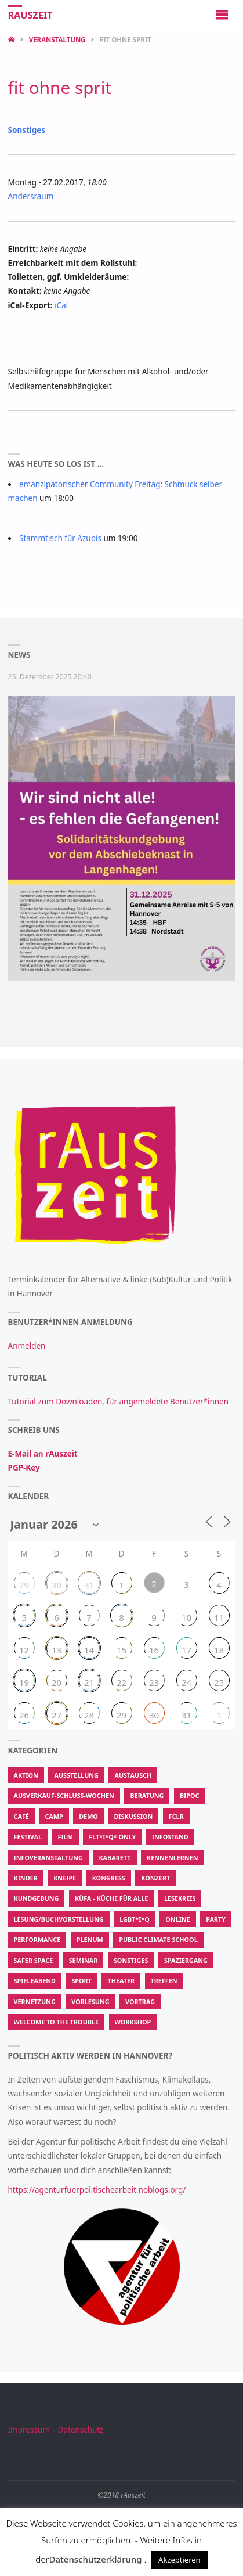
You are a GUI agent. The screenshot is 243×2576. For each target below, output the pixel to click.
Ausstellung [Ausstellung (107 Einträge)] (76, 1775)
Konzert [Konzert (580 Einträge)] (155, 1878)
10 (186, 1617)
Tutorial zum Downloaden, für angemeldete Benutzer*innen (118, 1401)
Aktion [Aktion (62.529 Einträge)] (26, 1775)
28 (89, 1715)
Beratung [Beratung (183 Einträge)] (147, 1795)
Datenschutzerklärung (95, 2559)
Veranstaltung (57, 39)
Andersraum (31, 196)
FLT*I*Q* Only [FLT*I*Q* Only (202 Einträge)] (112, 1836)
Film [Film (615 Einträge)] (64, 1836)
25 (219, 1682)
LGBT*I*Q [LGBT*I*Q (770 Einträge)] (134, 1919)
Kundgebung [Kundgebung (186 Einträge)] (36, 1898)
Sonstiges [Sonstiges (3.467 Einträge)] (131, 1960)
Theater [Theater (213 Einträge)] (121, 1980)
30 (56, 1585)
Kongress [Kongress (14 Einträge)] (108, 1878)
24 (186, 1682)
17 (186, 1650)
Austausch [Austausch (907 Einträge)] (132, 1775)
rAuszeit (30, 15)
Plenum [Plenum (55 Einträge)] (90, 1939)
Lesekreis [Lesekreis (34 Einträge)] (180, 1898)
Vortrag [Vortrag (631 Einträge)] (140, 2001)
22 (121, 1682)
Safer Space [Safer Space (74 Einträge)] (33, 1960)
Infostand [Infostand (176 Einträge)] (170, 1836)
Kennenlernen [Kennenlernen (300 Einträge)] (172, 1857)
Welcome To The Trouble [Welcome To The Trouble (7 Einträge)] (56, 2021)
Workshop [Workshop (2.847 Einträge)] (133, 2021)
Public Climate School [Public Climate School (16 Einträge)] (158, 1939)
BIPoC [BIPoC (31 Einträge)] (190, 1795)
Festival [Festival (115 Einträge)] (28, 1836)
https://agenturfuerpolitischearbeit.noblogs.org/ (97, 2190)
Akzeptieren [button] (179, 2560)
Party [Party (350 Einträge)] (216, 1919)
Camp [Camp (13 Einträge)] (54, 1816)
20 (56, 1682)
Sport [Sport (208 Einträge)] (81, 1980)
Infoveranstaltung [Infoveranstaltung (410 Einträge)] (48, 1857)
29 (24, 1585)
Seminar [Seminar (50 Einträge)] (83, 1960)
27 (56, 1715)
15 (121, 1650)
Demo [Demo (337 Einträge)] (88, 1816)
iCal (61, 305)
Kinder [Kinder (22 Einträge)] (26, 1878)
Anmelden (27, 1346)
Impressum (29, 2429)
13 (56, 1650)
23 (154, 1682)
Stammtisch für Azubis (60, 538)
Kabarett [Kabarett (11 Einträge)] (114, 1857)
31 (89, 1585)
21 (89, 1682)
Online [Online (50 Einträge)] (177, 1919)
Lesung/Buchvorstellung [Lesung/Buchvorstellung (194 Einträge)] (59, 1919)
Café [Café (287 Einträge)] (21, 1816)
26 (24, 1715)
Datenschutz (81, 2429)
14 (89, 1650)
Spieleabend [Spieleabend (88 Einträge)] (35, 1980)
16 (154, 1650)
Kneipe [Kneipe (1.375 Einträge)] (64, 1878)
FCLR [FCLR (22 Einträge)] (176, 1816)
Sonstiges (27, 130)
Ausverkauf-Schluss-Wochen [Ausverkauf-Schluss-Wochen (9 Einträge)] (64, 1795)
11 (219, 1617)
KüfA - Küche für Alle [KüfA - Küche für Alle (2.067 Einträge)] (111, 1898)
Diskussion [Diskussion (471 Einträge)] (133, 1816)
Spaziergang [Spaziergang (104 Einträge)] (186, 1960)
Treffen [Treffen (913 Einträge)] (164, 1980)
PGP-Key (24, 1467)
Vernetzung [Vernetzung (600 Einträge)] (35, 2001)
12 (24, 1650)
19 (24, 1682)
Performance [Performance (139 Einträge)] (37, 1939)
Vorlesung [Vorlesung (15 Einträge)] (90, 2001)
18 (219, 1650)
